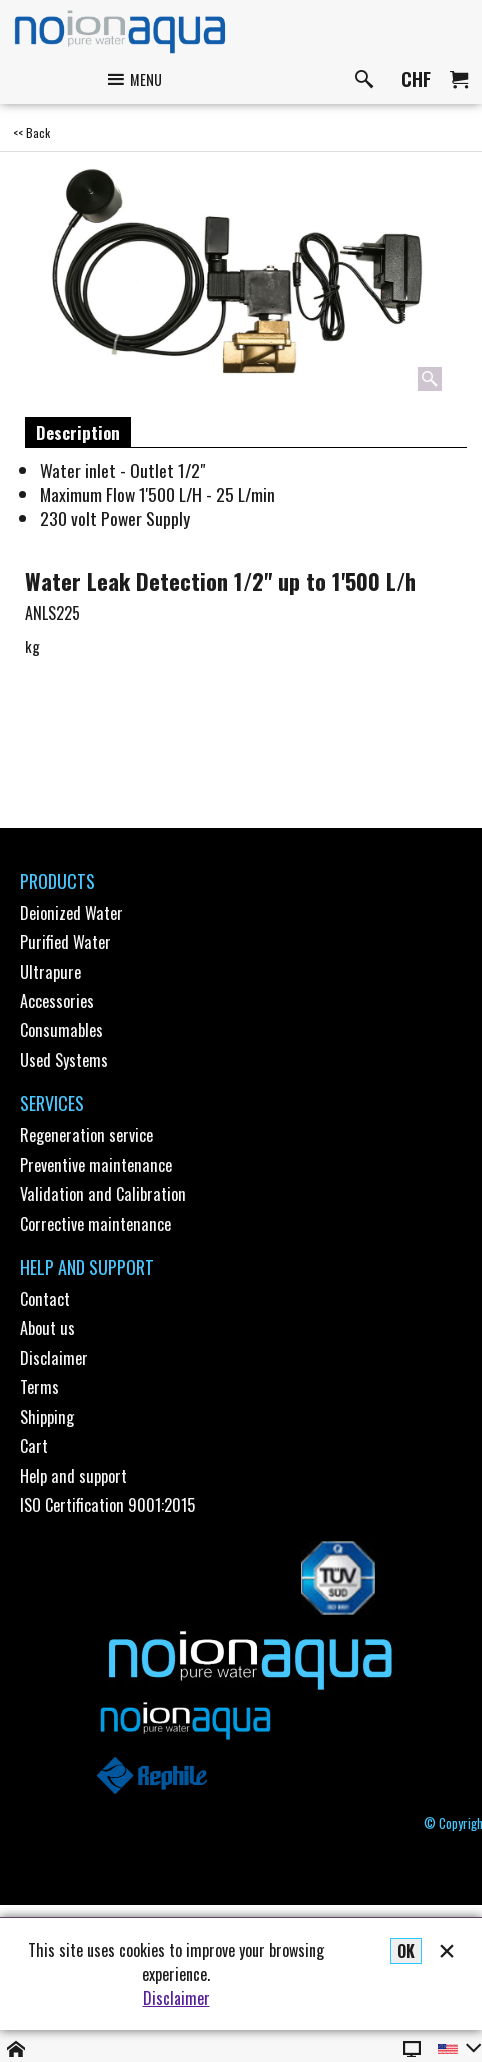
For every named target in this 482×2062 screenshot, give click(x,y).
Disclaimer (176, 1998)
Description (78, 432)
